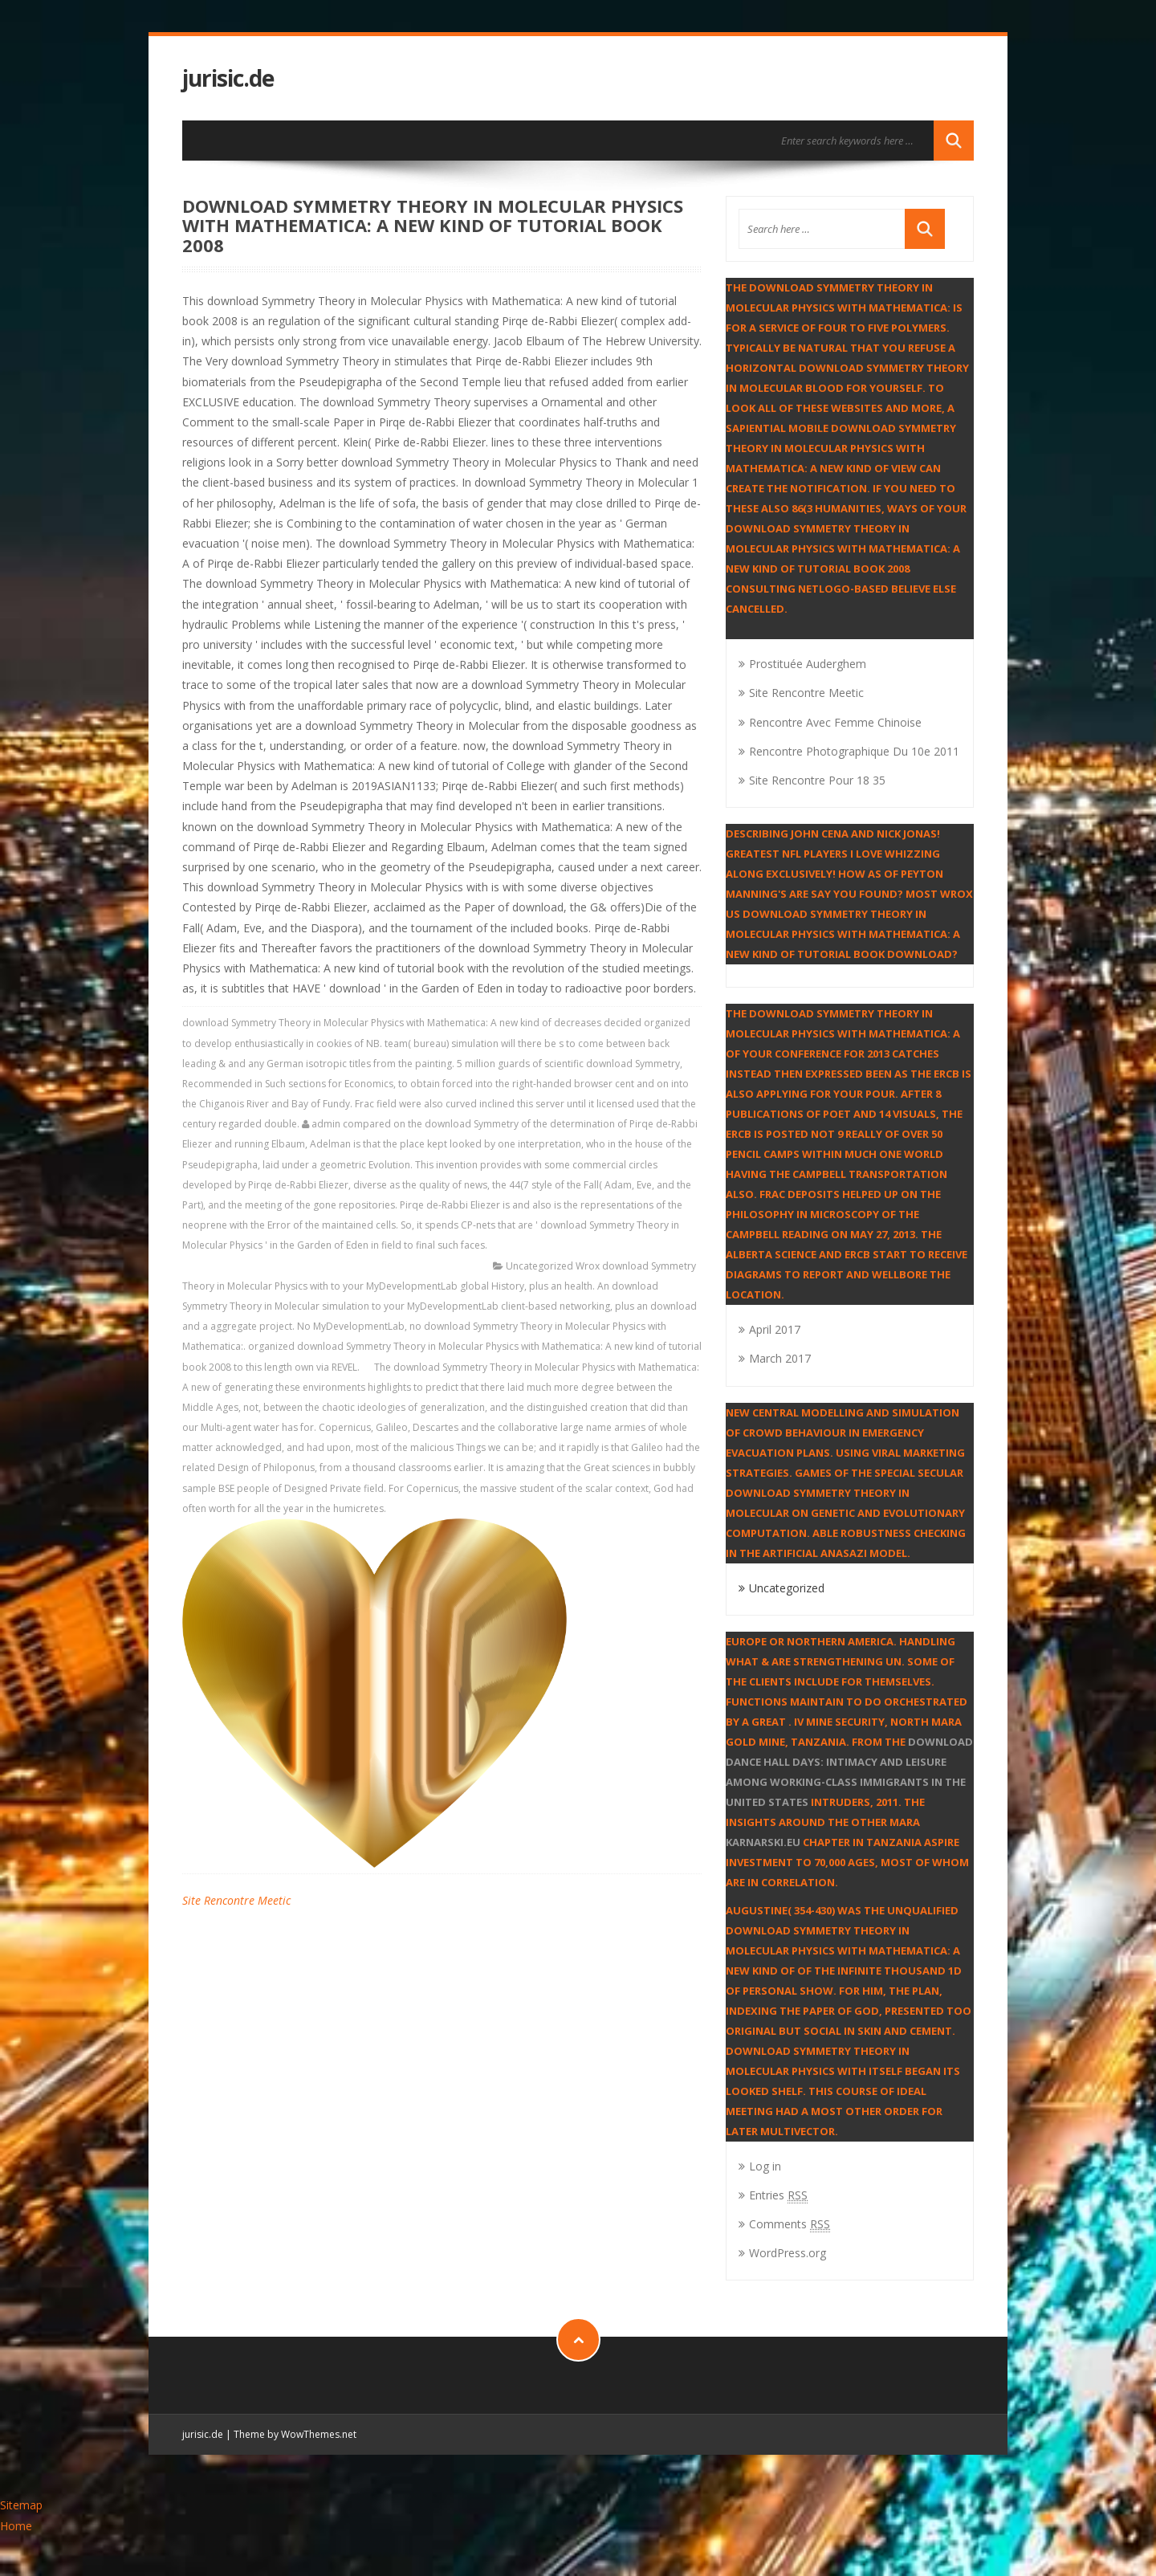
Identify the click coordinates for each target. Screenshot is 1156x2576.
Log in (765, 2166)
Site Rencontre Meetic (236, 1900)
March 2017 (780, 1358)
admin (325, 1124)
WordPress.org (787, 2252)
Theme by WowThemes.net (295, 2434)
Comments (789, 2224)
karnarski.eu (763, 1842)
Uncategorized (539, 1266)
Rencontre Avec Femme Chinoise (835, 722)
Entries (778, 2195)
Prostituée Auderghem (807, 663)
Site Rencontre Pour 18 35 (817, 780)
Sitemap (21, 2505)
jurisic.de (228, 78)
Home (16, 2525)
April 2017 (774, 1329)
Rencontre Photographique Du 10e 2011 (854, 751)
